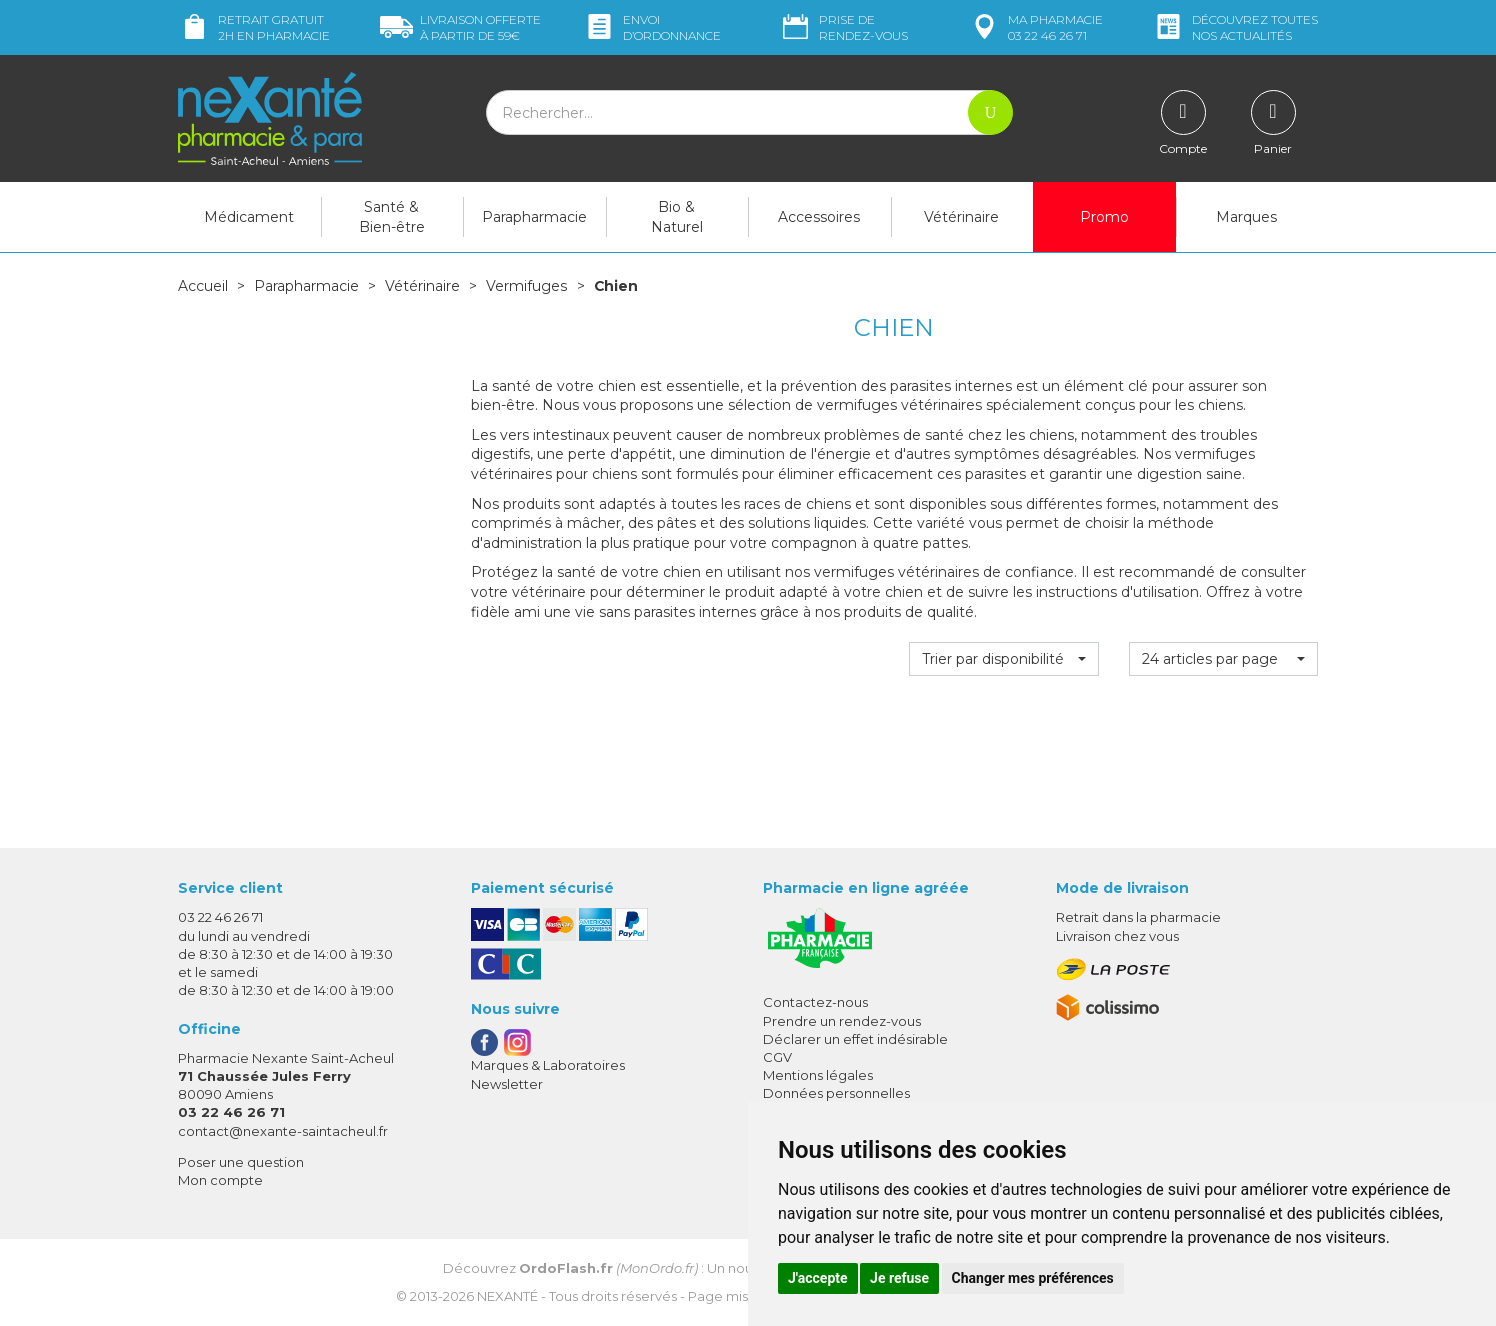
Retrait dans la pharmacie (1138, 917)
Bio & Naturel (677, 217)
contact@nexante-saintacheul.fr (283, 1131)
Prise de (843, 27)
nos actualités (1235, 27)
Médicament (249, 217)
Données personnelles (836, 1093)
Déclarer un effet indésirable (855, 1039)
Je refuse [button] (899, 1278)
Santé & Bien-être (392, 217)
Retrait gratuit (254, 27)
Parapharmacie (534, 217)
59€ (460, 27)
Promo (1104, 217)
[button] (1003, 658)
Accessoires (819, 217)
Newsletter (507, 1084)
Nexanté (507, 1296)
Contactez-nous (815, 1002)
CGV (777, 1057)
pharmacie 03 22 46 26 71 (1035, 27)
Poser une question (241, 1162)
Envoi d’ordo (652, 27)
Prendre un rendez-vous (842, 1021)
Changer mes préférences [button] (1033, 1278)
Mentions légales (818, 1075)
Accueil (203, 286)
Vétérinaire (961, 217)
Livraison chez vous (1117, 936)
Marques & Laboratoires (548, 1065)
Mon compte (220, 1180)
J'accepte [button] (818, 1278)
